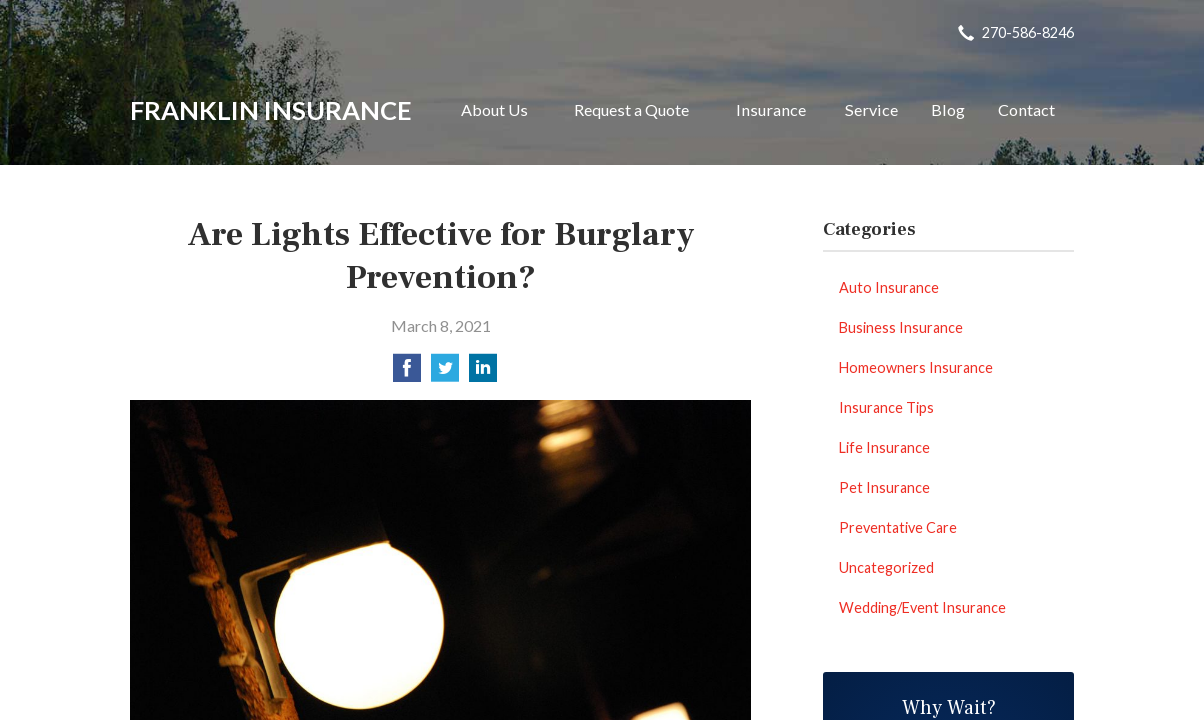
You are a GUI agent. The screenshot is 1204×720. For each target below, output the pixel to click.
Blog (948, 109)
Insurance (771, 109)
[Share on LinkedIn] (483, 373)
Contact (1026, 109)
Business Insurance (901, 327)
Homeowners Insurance (916, 367)
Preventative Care (898, 527)
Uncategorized (886, 567)
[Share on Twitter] (445, 373)
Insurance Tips (886, 407)
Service (871, 109)
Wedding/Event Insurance (922, 607)
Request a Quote (631, 109)
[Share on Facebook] (407, 373)
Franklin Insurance (271, 110)
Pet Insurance (884, 487)
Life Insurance (884, 447)
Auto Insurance (889, 287)
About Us (494, 109)
